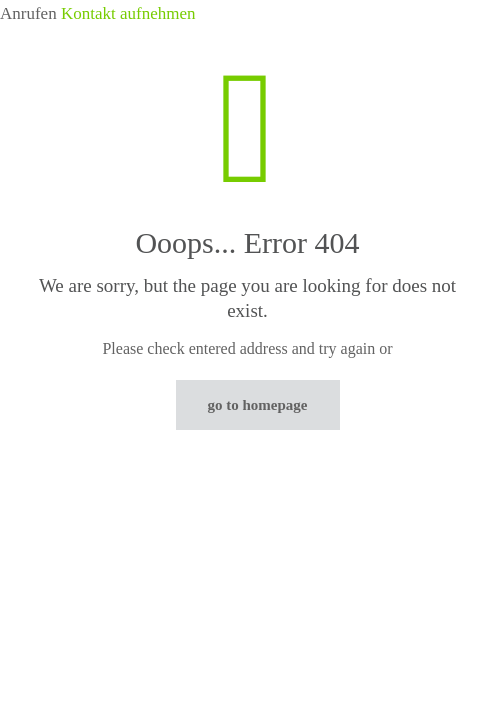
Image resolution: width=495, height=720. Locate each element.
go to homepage (258, 405)
